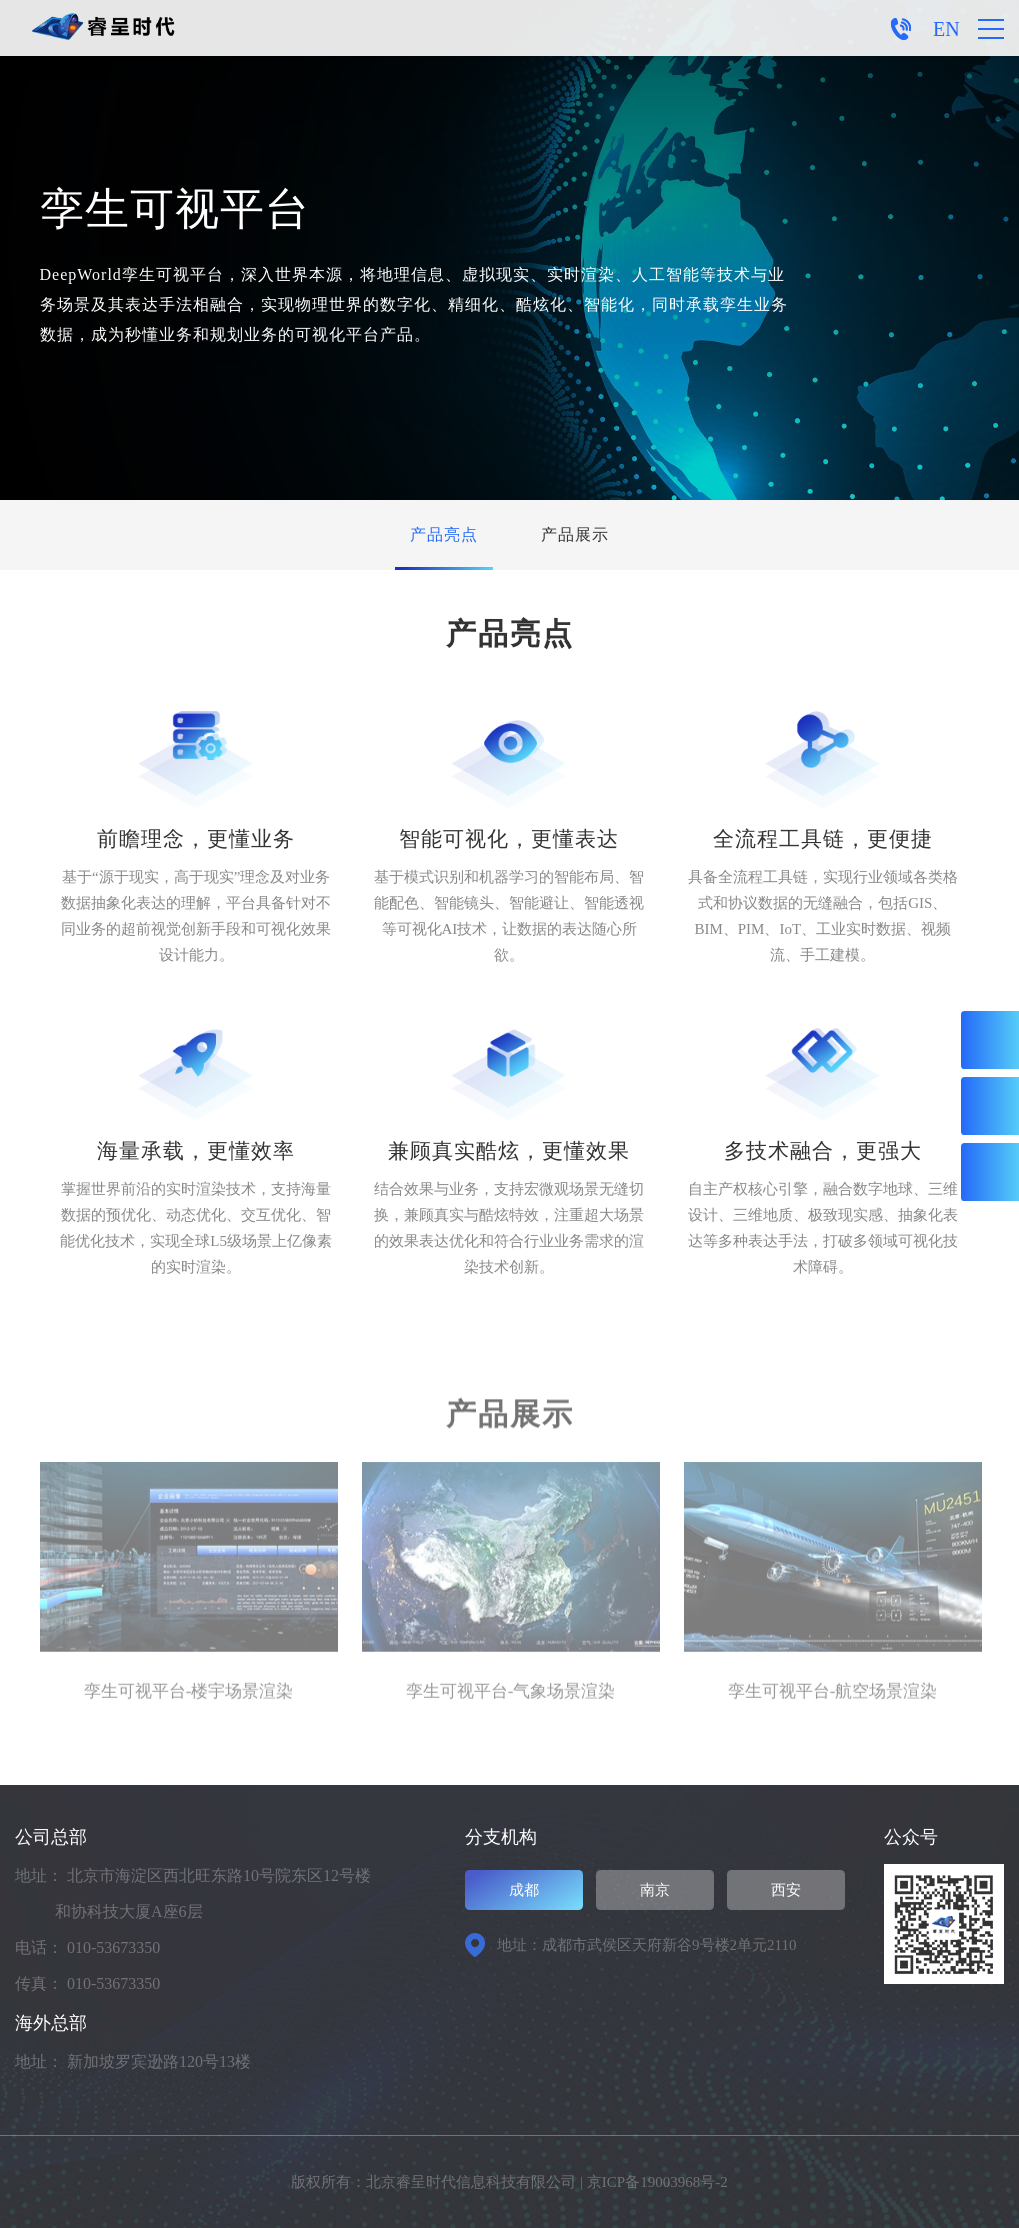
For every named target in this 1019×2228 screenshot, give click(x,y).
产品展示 (575, 534)
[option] (189, 1595)
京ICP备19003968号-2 (657, 2182)
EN (946, 29)
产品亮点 (444, 534)
